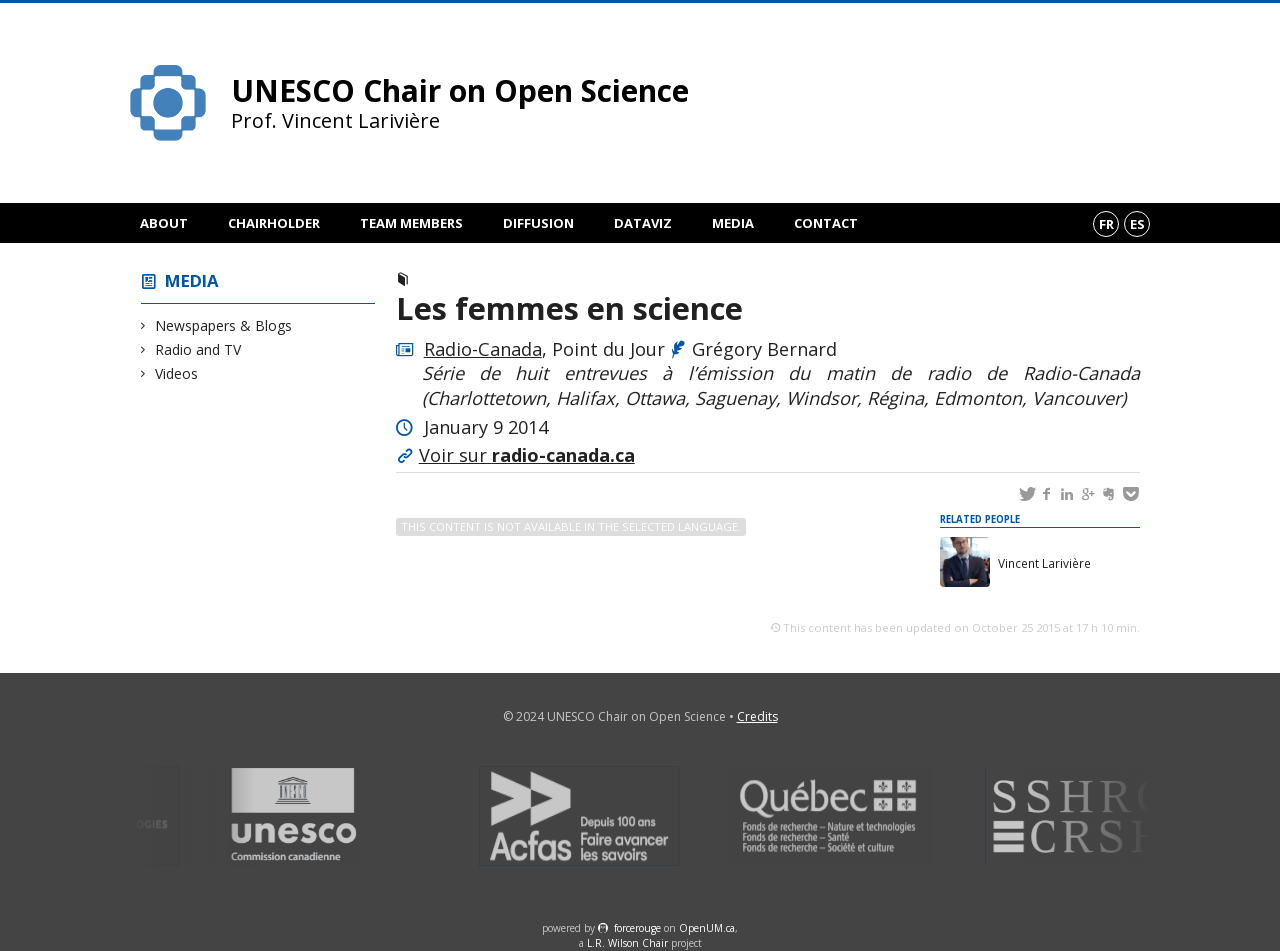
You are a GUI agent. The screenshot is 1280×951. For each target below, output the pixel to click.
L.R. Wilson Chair (627, 943)
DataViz (643, 223)
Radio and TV (198, 349)
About (164, 223)
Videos (177, 373)
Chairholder (274, 223)
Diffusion (538, 223)
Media (733, 223)
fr (1106, 224)
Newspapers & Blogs (224, 325)
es (1137, 224)
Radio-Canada (483, 349)
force (637, 928)
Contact (826, 223)
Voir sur (527, 455)
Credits (757, 716)
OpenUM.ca (707, 928)
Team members (411, 223)
